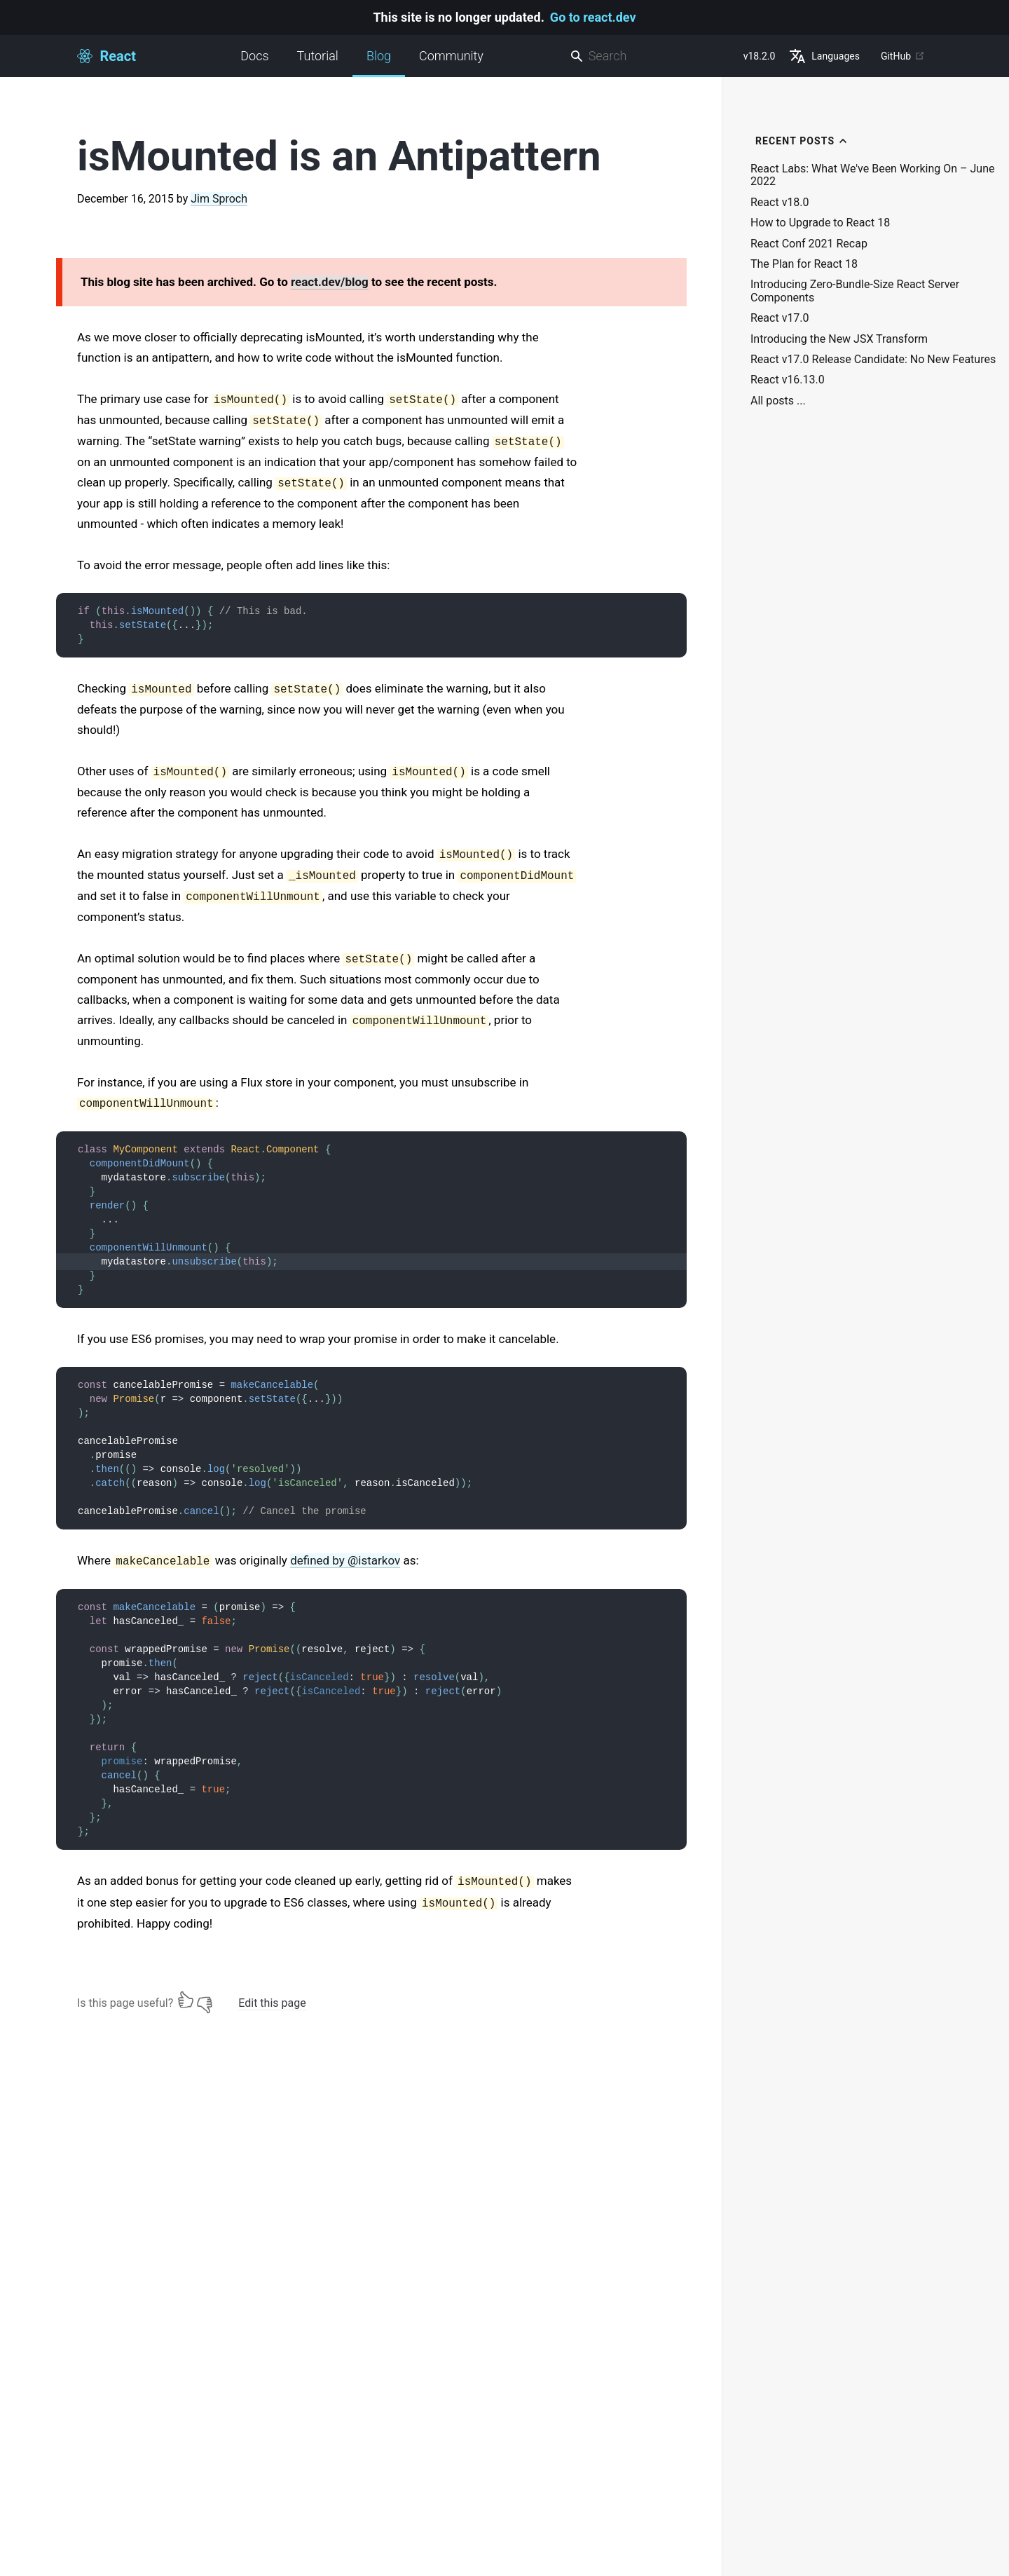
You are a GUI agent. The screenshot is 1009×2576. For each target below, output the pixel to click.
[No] (204, 2000)
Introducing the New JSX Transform (839, 339)
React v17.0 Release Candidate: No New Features (873, 359)
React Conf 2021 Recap (808, 244)
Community (451, 55)
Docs (254, 55)
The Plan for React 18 (804, 264)
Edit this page (272, 2003)
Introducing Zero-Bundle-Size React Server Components (854, 291)
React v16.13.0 (787, 380)
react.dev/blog (330, 282)
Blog (378, 62)
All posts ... (778, 401)
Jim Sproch (219, 198)
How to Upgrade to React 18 (820, 223)
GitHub (903, 56)
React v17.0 (779, 318)
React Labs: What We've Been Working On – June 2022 (872, 175)
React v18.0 (779, 202)
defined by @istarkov (345, 1560)
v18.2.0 (759, 56)
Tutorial (317, 55)
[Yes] (185, 2000)
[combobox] (651, 56)
